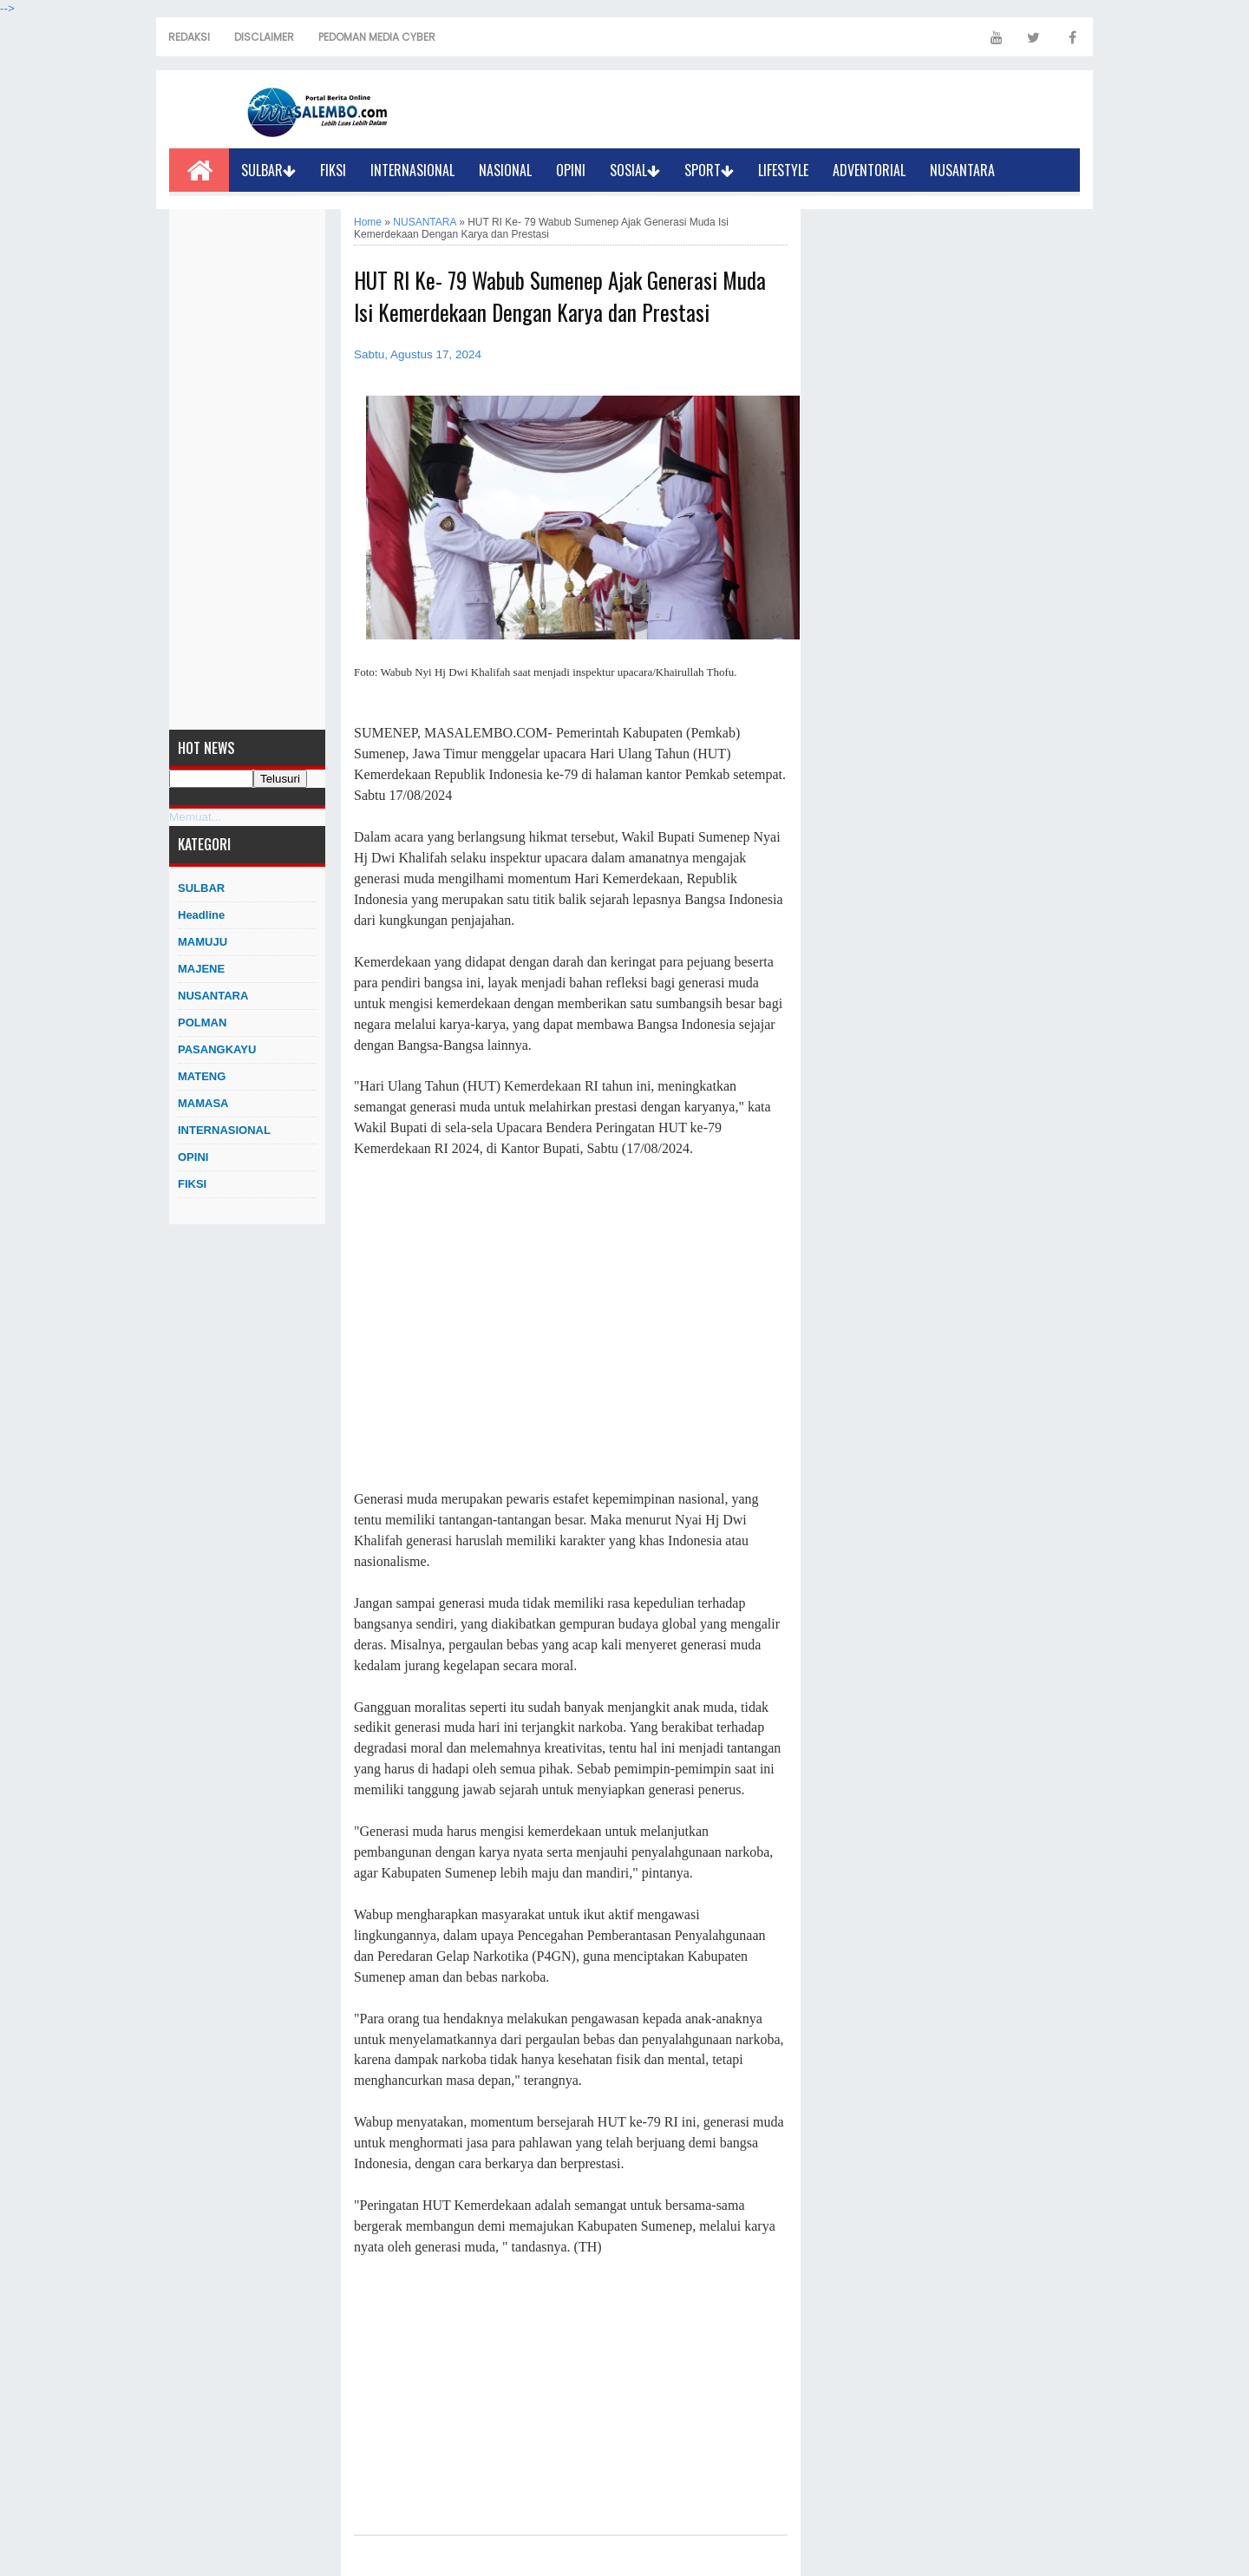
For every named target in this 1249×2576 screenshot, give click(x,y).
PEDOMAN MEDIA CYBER (376, 36)
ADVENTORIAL (869, 170)
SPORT (709, 170)
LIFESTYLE (783, 170)
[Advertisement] (247, 469)
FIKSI (333, 170)
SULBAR (268, 170)
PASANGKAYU (217, 1049)
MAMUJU (202, 941)
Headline (201, 914)
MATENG (202, 1076)
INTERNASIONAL (412, 170)
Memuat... (195, 816)
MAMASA (203, 1103)
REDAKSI (189, 36)
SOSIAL (635, 170)
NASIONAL (505, 170)
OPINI (570, 170)
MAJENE (201, 968)
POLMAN (202, 1022)
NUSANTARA (962, 170)
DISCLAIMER (264, 36)
